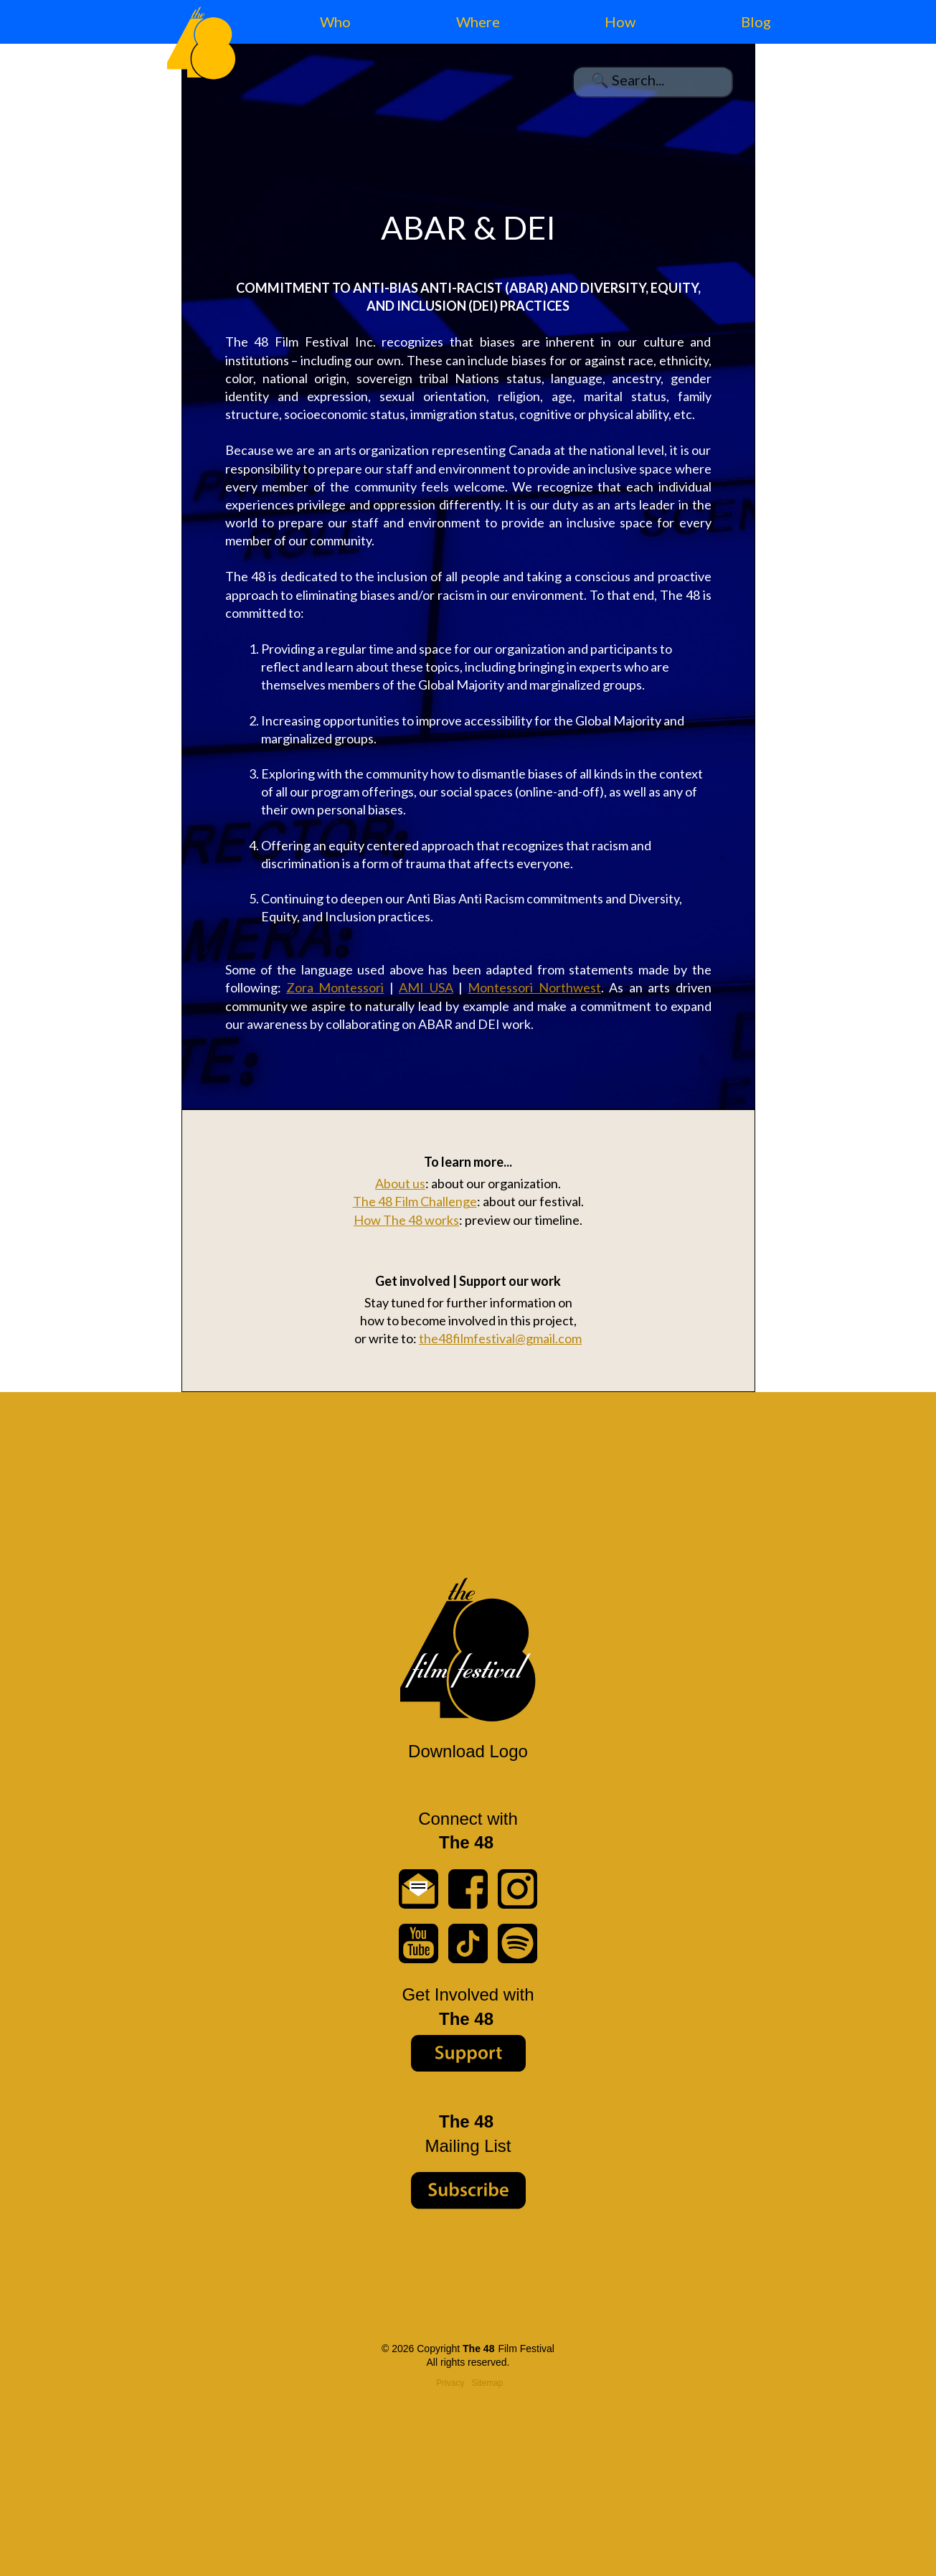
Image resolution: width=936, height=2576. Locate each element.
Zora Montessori (335, 987)
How (620, 21)
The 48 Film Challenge (415, 1201)
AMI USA (426, 987)
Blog (756, 21)
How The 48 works (406, 1220)
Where (478, 21)
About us (400, 1183)
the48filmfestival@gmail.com (500, 1338)
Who (335, 21)
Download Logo (468, 1751)
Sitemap (488, 2383)
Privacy (450, 2383)
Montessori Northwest (534, 987)
